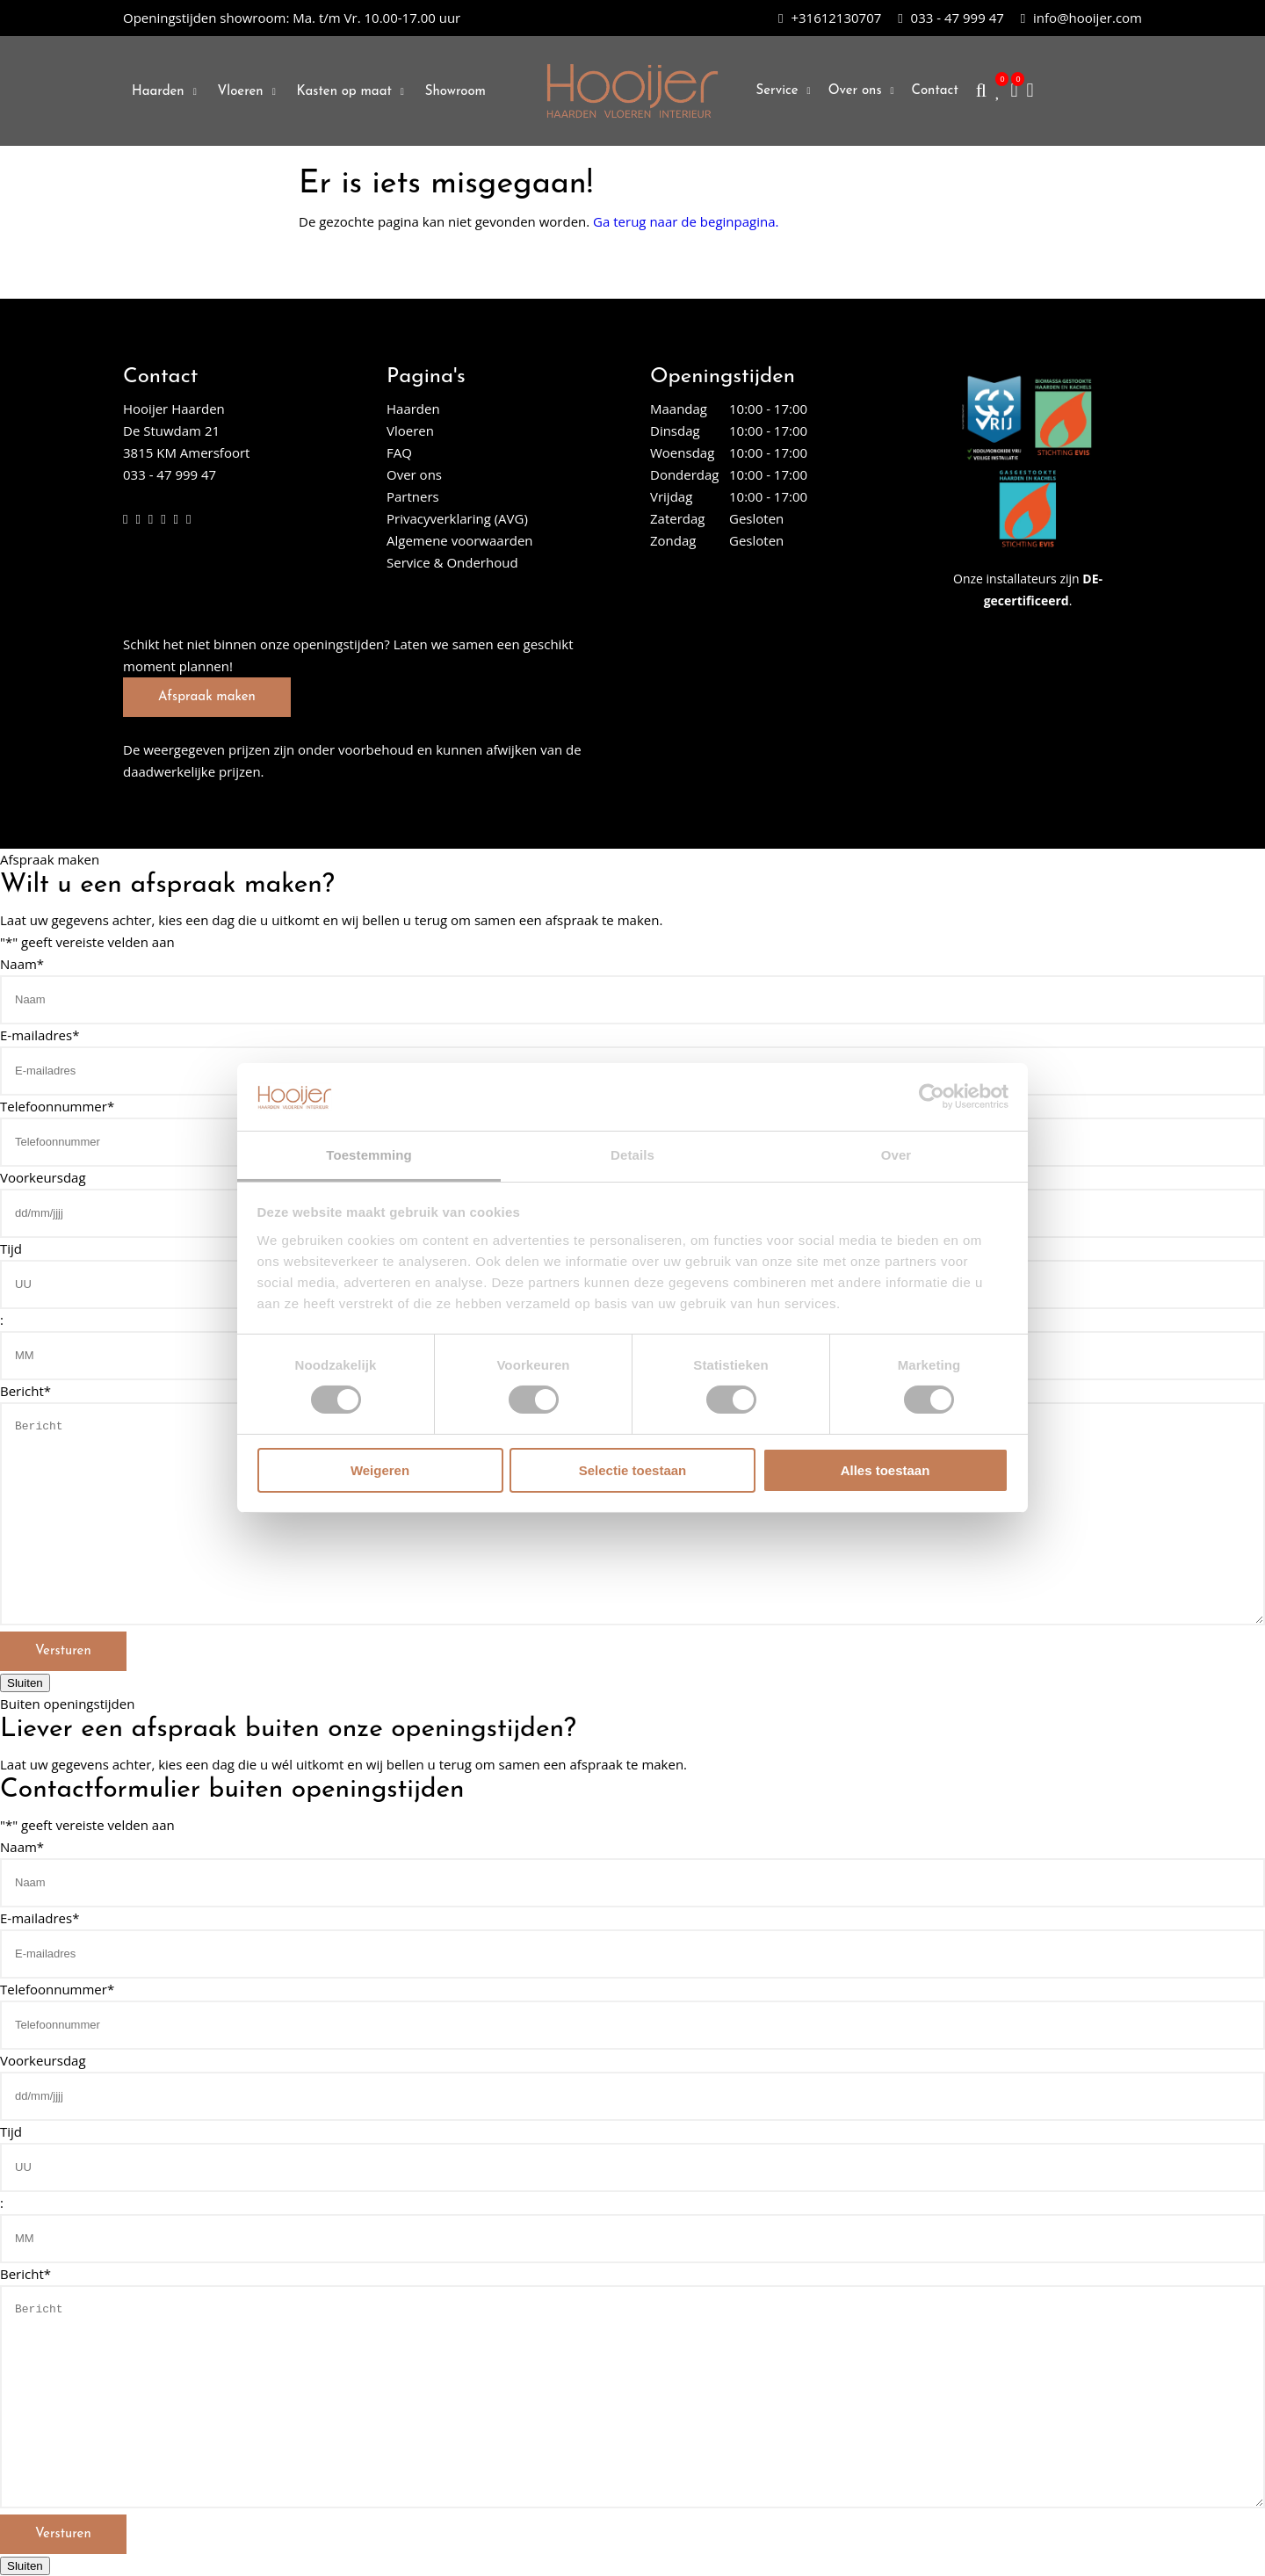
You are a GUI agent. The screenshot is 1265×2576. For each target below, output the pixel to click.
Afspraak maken (207, 697)
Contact (935, 91)
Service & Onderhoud (452, 562)
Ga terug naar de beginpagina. (685, 221)
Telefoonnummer (57, 1106)
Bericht (25, 1391)
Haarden (158, 91)
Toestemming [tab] (369, 1154)
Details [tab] (632, 1154)
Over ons (855, 91)
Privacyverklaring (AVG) (457, 518)
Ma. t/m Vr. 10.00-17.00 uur (291, 17)
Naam (22, 964)
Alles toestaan (885, 1470)
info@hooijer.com (1081, 17)
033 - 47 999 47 (951, 17)
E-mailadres (39, 1035)
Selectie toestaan (633, 1470)
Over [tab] (896, 1154)
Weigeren (380, 1470)
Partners (413, 496)
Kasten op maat (344, 91)
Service (777, 91)
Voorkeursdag (43, 1177)
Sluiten (25, 1683)
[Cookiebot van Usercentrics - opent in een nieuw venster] (931, 1096)
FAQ (399, 452)
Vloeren (241, 91)
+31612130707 (829, 17)
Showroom (455, 91)
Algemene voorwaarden (460, 540)
